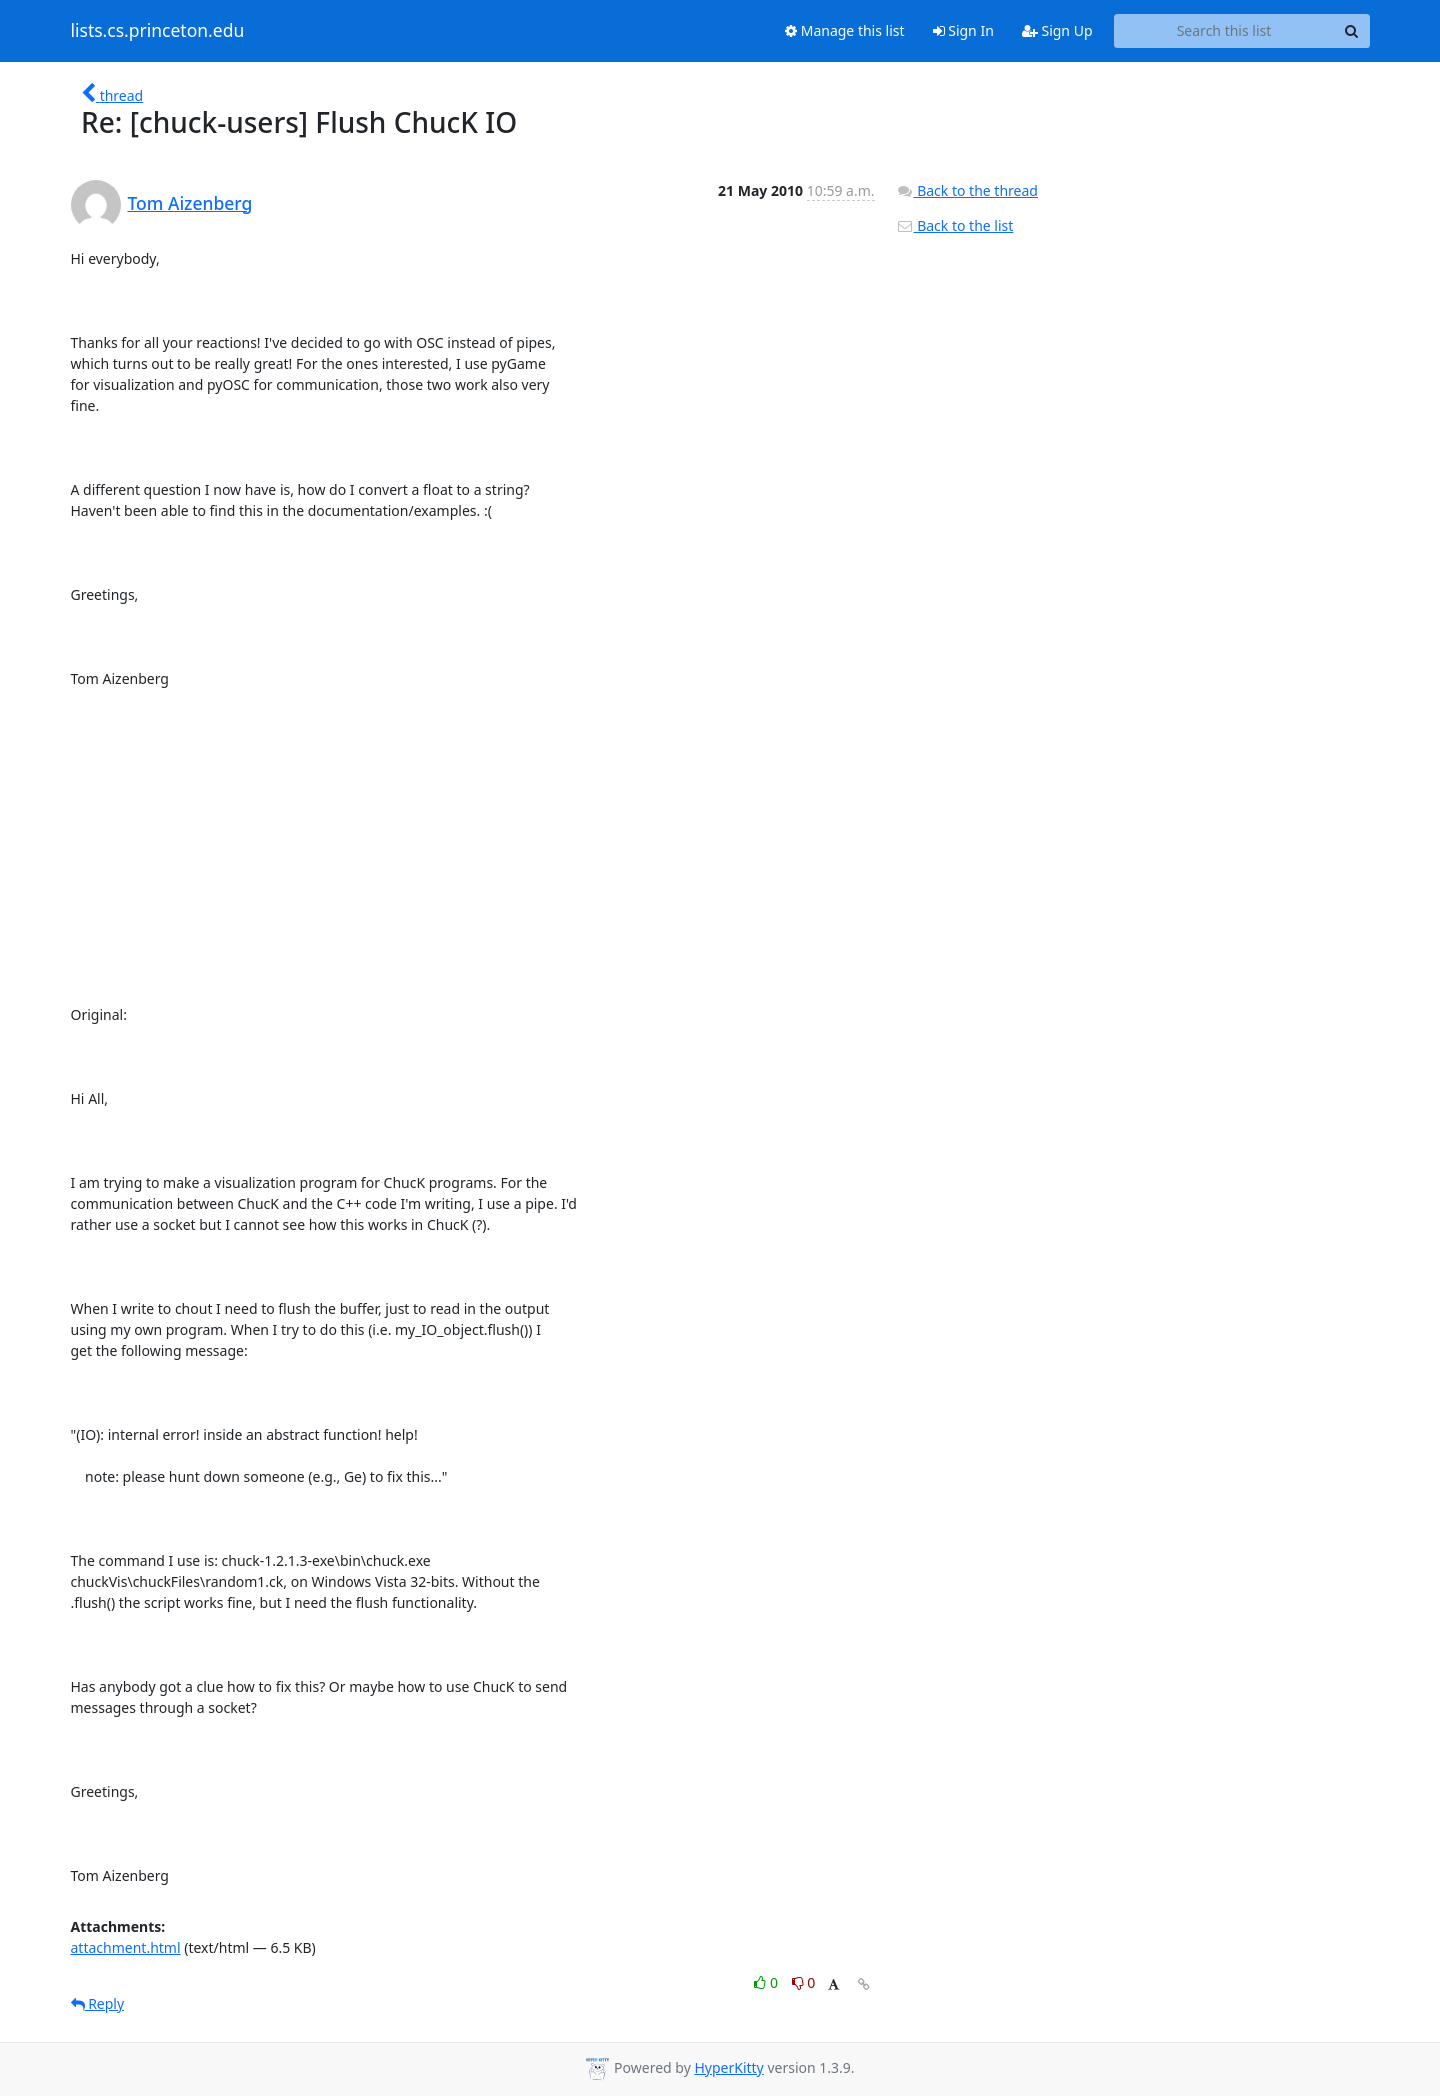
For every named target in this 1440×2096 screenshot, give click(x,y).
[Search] (1352, 31)
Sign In (963, 30)
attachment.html (126, 1947)
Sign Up (1057, 30)
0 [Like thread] (767, 1982)
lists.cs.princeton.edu (158, 31)
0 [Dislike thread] (804, 1982)
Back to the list (955, 225)
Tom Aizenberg (190, 203)
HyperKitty (728, 2067)
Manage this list (845, 30)
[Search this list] (1224, 31)
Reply (98, 2003)
